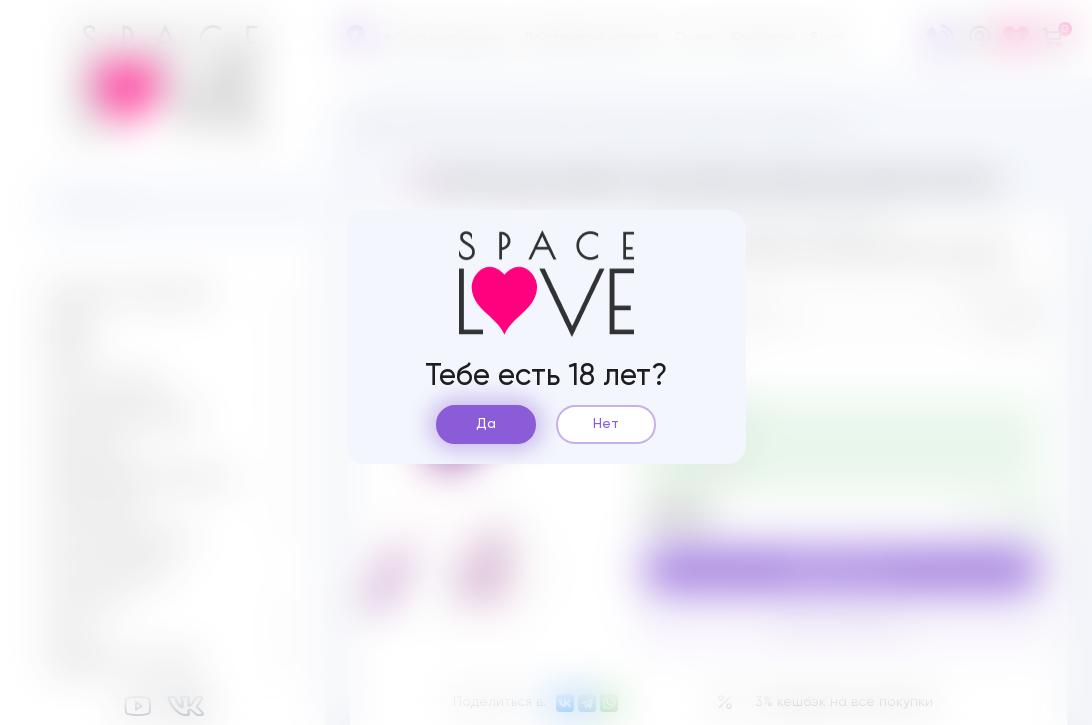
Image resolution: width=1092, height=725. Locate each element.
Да (486, 424)
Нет (606, 424)
